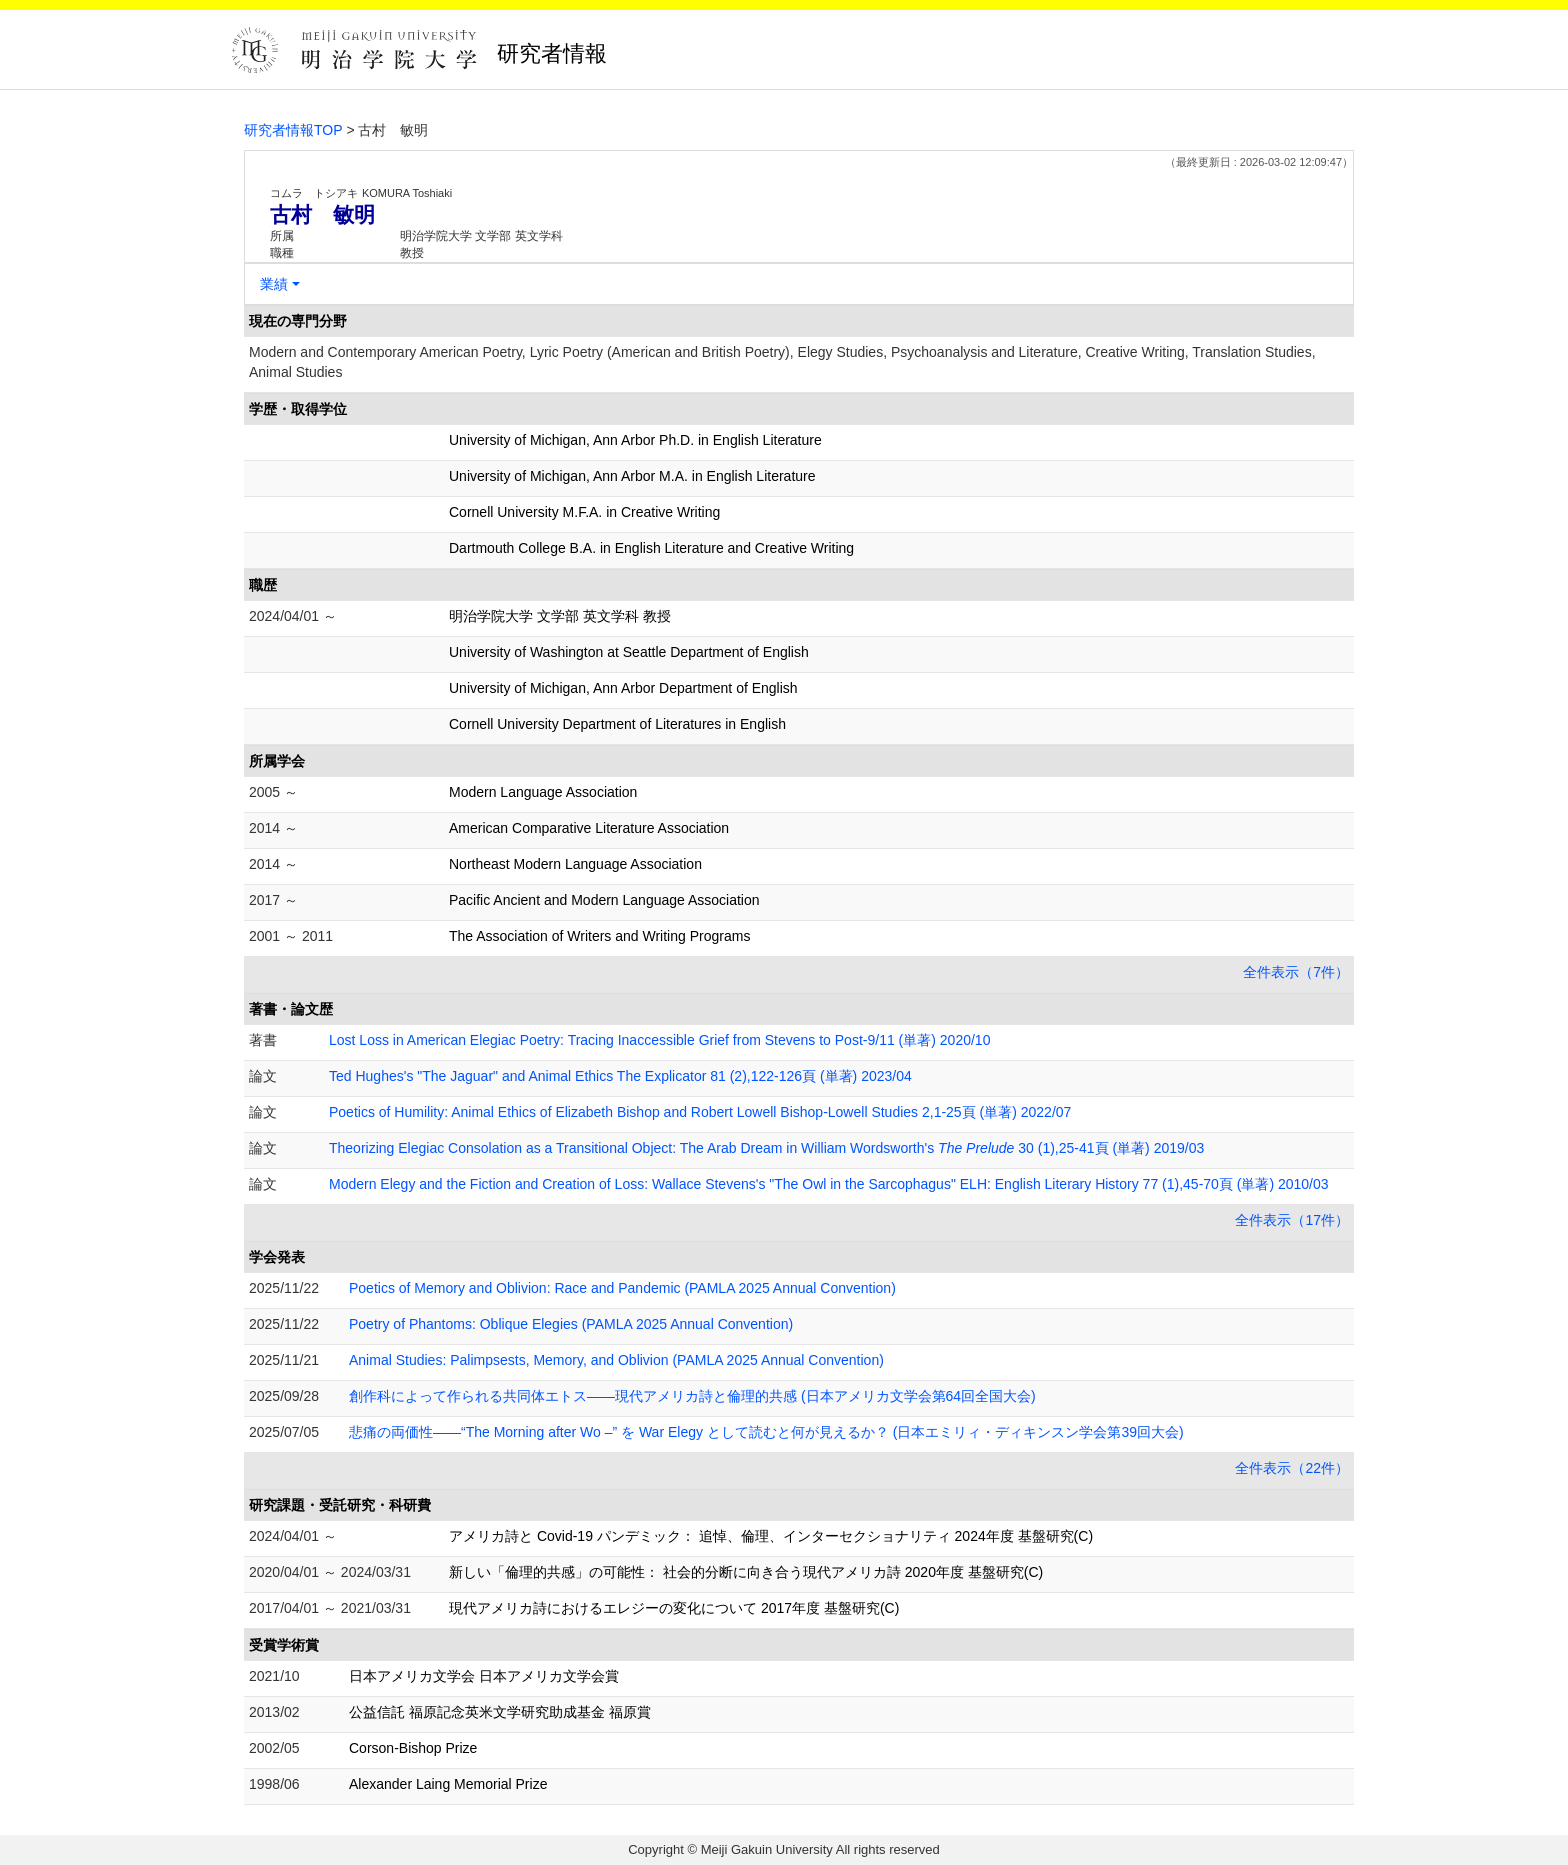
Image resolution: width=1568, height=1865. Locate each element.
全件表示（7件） (1296, 972)
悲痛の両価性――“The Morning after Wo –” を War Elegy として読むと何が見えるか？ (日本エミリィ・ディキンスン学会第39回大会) (766, 1432)
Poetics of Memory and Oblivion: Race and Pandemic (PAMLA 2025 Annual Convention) (622, 1288)
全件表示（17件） (1292, 1220)
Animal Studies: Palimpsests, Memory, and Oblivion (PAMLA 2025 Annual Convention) (616, 1360)
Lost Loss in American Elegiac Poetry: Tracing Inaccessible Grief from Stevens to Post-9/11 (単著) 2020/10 (659, 1040)
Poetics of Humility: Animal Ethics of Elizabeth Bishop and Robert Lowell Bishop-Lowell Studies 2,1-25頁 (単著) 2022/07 (700, 1112)
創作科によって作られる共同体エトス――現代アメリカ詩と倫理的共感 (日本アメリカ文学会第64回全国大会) (692, 1396)
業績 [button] (274, 284)
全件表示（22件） (1292, 1468)
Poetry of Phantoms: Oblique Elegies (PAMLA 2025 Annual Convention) (571, 1324)
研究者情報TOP (293, 130)
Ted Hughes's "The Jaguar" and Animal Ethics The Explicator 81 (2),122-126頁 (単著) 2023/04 (620, 1076)
